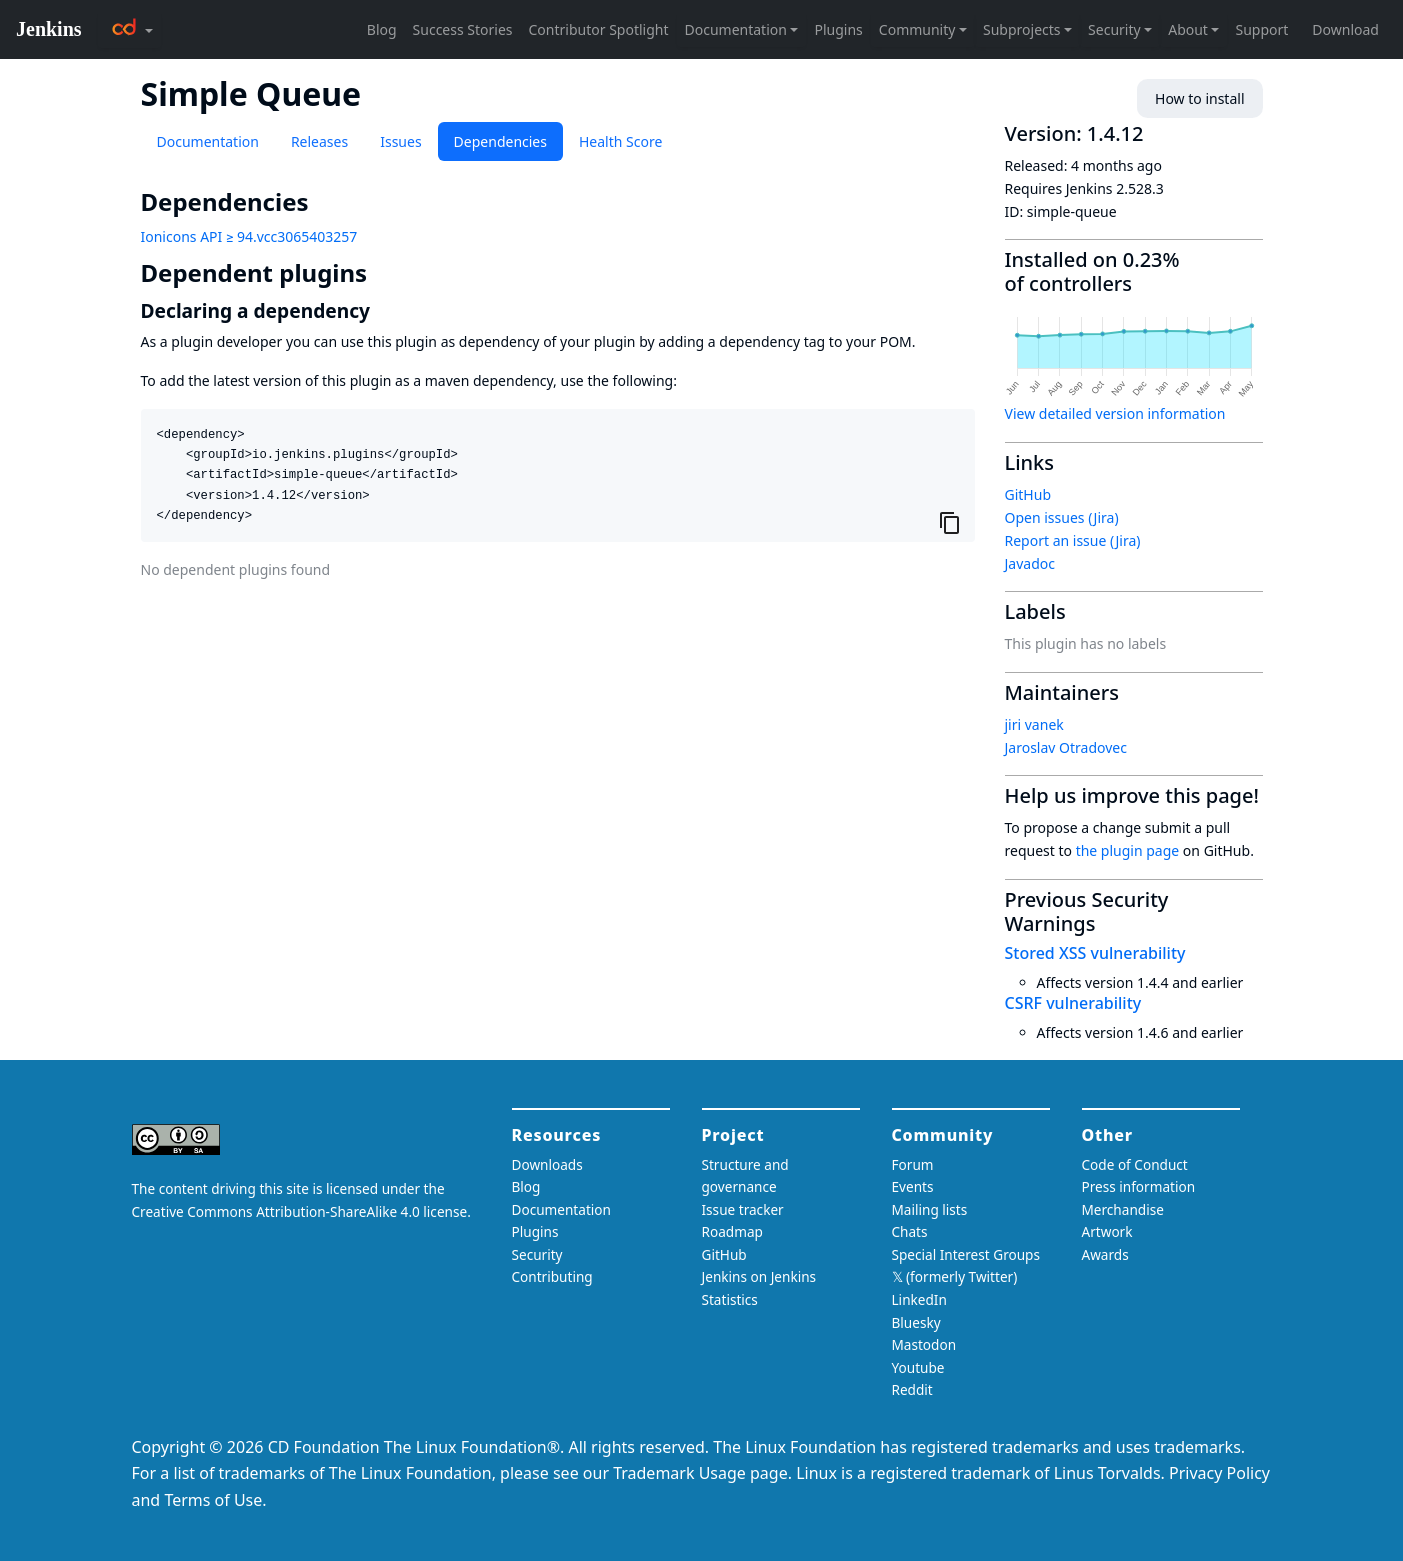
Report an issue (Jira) (1073, 540)
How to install (1199, 98)
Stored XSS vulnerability (1095, 953)
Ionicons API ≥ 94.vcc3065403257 (249, 236)
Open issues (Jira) (1062, 517)
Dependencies (500, 141)
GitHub (1028, 494)
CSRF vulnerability (1073, 1003)
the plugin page (1128, 850)
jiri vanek (1034, 724)
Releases (319, 141)
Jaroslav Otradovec (1066, 747)
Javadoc (1030, 563)
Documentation (208, 141)
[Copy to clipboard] (950, 523)
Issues (400, 141)
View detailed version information (1115, 413)
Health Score (620, 141)
